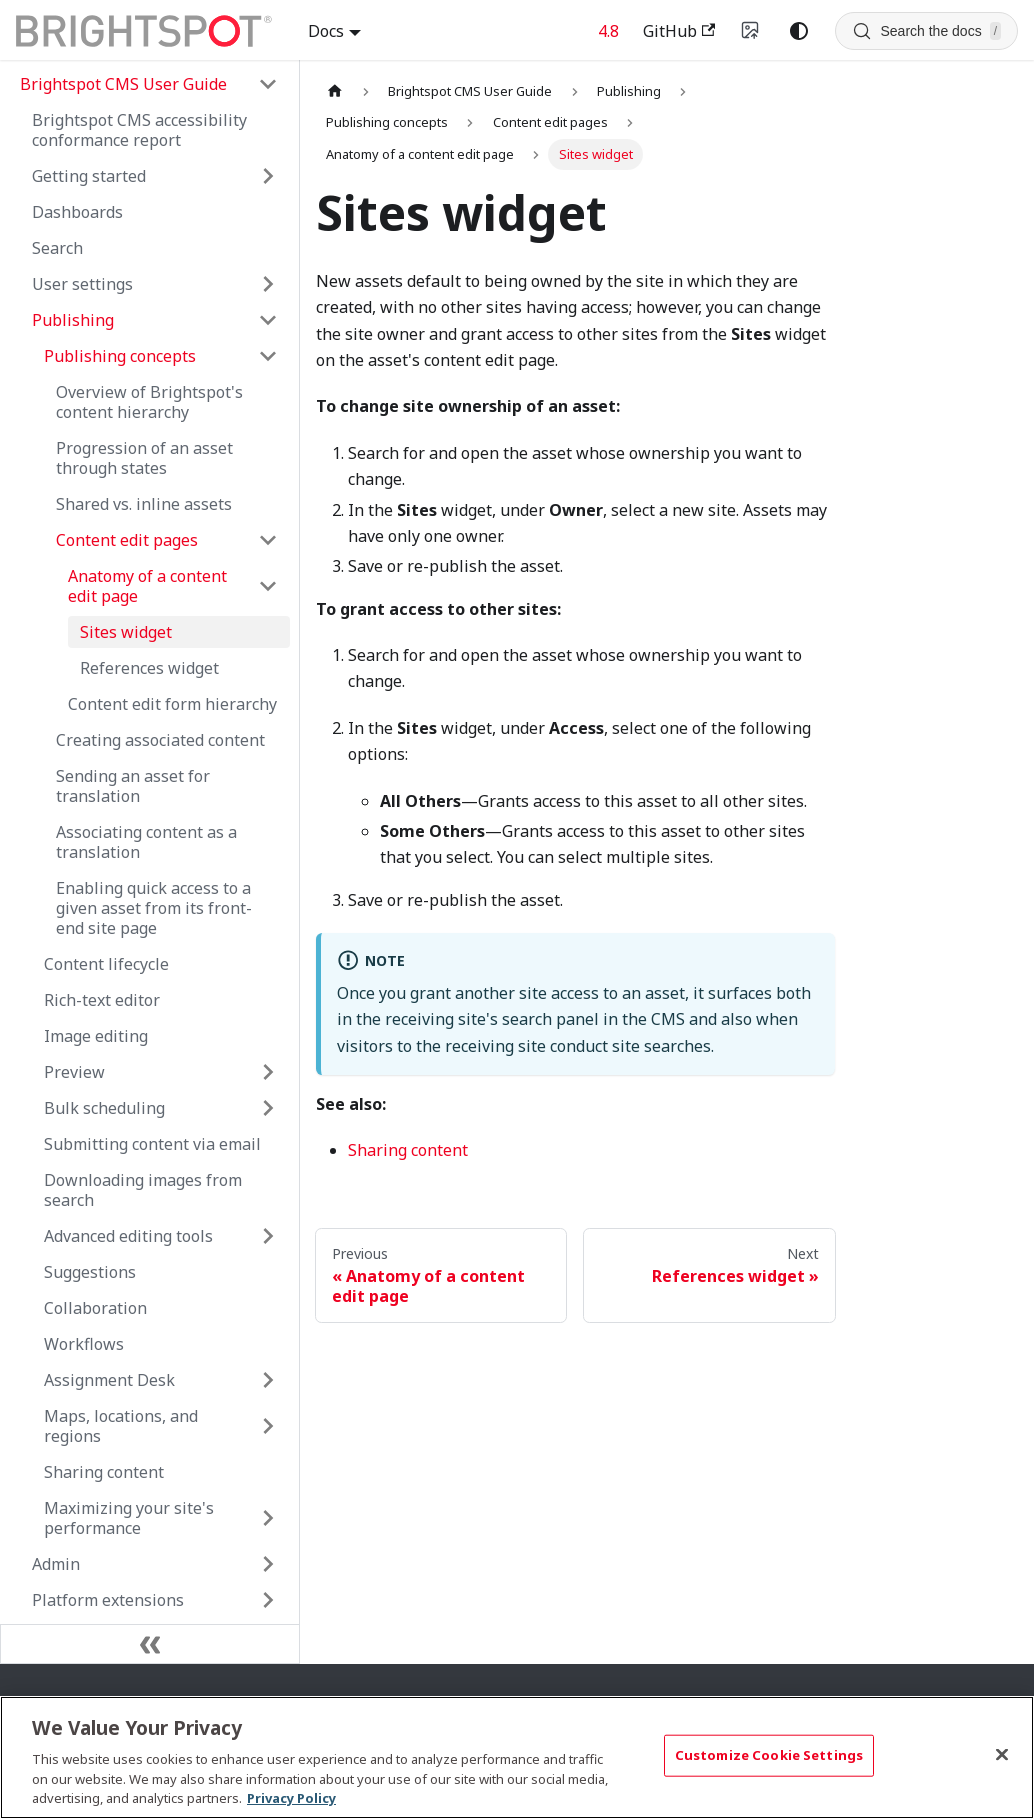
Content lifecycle (106, 964)
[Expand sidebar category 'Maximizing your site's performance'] (268, 1518)
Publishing (73, 320)
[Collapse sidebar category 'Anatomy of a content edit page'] (268, 586)
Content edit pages (127, 540)
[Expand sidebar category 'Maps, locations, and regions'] (268, 1426)
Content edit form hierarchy (172, 704)
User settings (82, 284)
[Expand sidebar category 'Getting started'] (268, 176)
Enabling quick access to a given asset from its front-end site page (154, 908)
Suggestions (90, 1272)
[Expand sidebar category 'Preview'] (268, 1072)
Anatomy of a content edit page (147, 586)
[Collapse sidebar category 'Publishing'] (268, 320)
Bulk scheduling (104, 1108)
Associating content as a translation (146, 842)
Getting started (89, 176)
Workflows (84, 1344)
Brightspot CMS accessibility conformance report (139, 130)
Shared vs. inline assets (144, 504)
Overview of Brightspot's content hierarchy (149, 402)
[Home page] (335, 91)
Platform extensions (108, 1600)
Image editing (96, 1036)
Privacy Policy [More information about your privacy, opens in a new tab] (291, 1798)
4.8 (608, 31)
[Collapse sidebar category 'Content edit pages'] (268, 540)
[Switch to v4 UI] (751, 31)
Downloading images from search (143, 1190)
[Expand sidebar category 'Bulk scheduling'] (268, 1108)
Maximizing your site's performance (129, 1518)
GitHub (679, 31)
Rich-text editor (102, 1000)
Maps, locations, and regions (121, 1426)
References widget (149, 668)
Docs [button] (326, 31)
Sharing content (104, 1472)
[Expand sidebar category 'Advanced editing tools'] (268, 1236)
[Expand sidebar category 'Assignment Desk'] (268, 1380)
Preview (74, 1072)
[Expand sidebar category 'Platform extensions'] (268, 1600)
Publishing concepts (120, 356)
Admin (56, 1564)
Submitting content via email (152, 1144)
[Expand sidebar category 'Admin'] (268, 1564)
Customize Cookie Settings (769, 1755)
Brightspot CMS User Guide (123, 84)
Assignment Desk (109, 1380)
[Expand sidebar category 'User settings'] (268, 284)
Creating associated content (160, 740)
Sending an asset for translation (133, 786)
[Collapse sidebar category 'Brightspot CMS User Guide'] (268, 84)
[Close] (1002, 1755)
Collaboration (95, 1308)
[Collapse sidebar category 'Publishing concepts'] (268, 356)
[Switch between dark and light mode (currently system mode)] (799, 31)
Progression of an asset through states (144, 458)
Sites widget (126, 632)
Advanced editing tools (128, 1236)
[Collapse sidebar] (150, 1644)
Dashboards (77, 212)
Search (57, 248)
